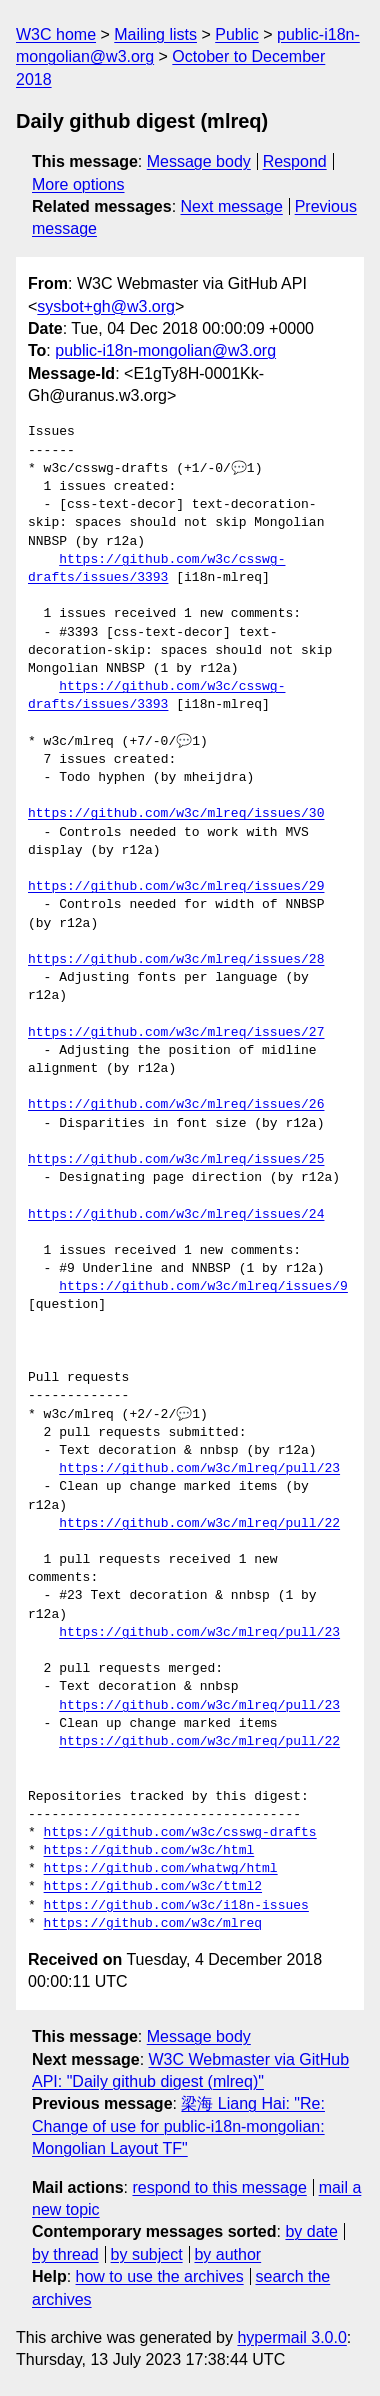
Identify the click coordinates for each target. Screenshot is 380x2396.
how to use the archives (160, 2276)
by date (311, 2231)
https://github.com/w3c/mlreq (153, 1924)
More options (78, 184)
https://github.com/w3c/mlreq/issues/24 (176, 1215)
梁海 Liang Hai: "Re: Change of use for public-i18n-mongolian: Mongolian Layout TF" (178, 2126)
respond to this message (219, 2187)
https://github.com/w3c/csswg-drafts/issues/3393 (156, 569)
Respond (295, 161)
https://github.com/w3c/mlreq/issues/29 (176, 887)
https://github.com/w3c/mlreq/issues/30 (176, 814)
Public (237, 34)
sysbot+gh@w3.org (106, 306)
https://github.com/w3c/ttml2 (153, 1887)
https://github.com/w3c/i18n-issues (176, 1906)
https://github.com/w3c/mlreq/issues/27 (176, 1033)
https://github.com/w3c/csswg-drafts (180, 1833)
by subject (147, 2254)
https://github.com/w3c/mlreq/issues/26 (176, 1105)
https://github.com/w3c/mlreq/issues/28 (176, 960)
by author (227, 2254)
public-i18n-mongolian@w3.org (165, 350)
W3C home (56, 34)
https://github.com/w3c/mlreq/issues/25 (176, 1160)
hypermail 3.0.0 (291, 2337)
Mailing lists (155, 34)
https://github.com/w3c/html (149, 1851)
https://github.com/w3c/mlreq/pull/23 (199, 1469)
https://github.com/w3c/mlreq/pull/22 (199, 1524)
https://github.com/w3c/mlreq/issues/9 (203, 1287)
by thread (65, 2254)
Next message (232, 206)
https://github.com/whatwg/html (161, 1869)
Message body (199, 161)
